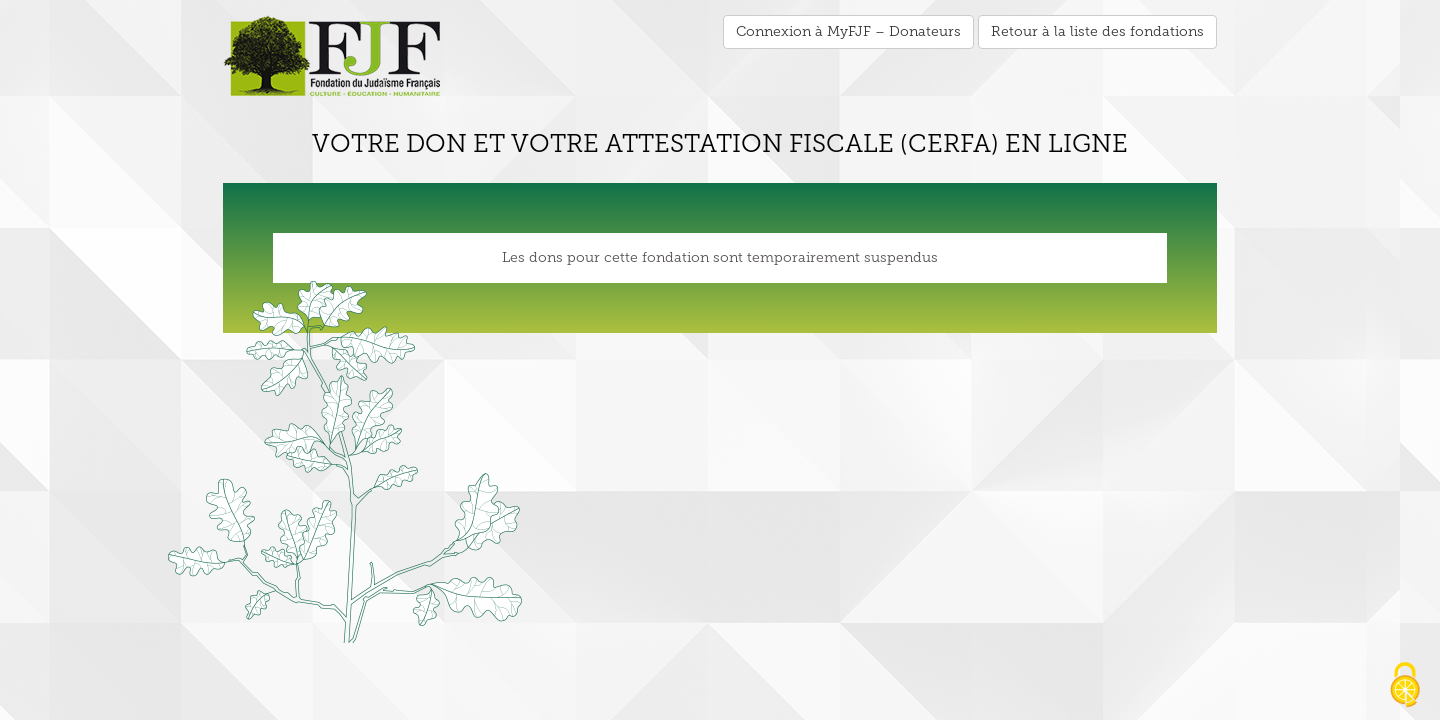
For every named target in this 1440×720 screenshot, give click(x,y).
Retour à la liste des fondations (1097, 31)
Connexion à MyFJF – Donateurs (848, 31)
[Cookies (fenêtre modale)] (1405, 686)
